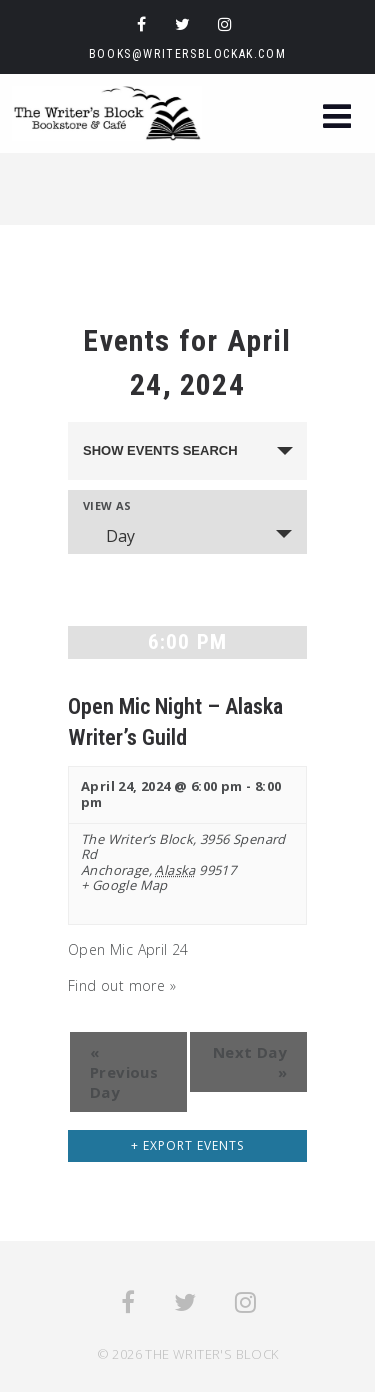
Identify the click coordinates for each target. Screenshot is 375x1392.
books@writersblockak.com (187, 54)
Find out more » (122, 985)
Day (108, 536)
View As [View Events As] (107, 505)
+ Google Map (124, 886)
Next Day (250, 1062)
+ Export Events (187, 1145)
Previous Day (124, 1072)
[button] (337, 118)
